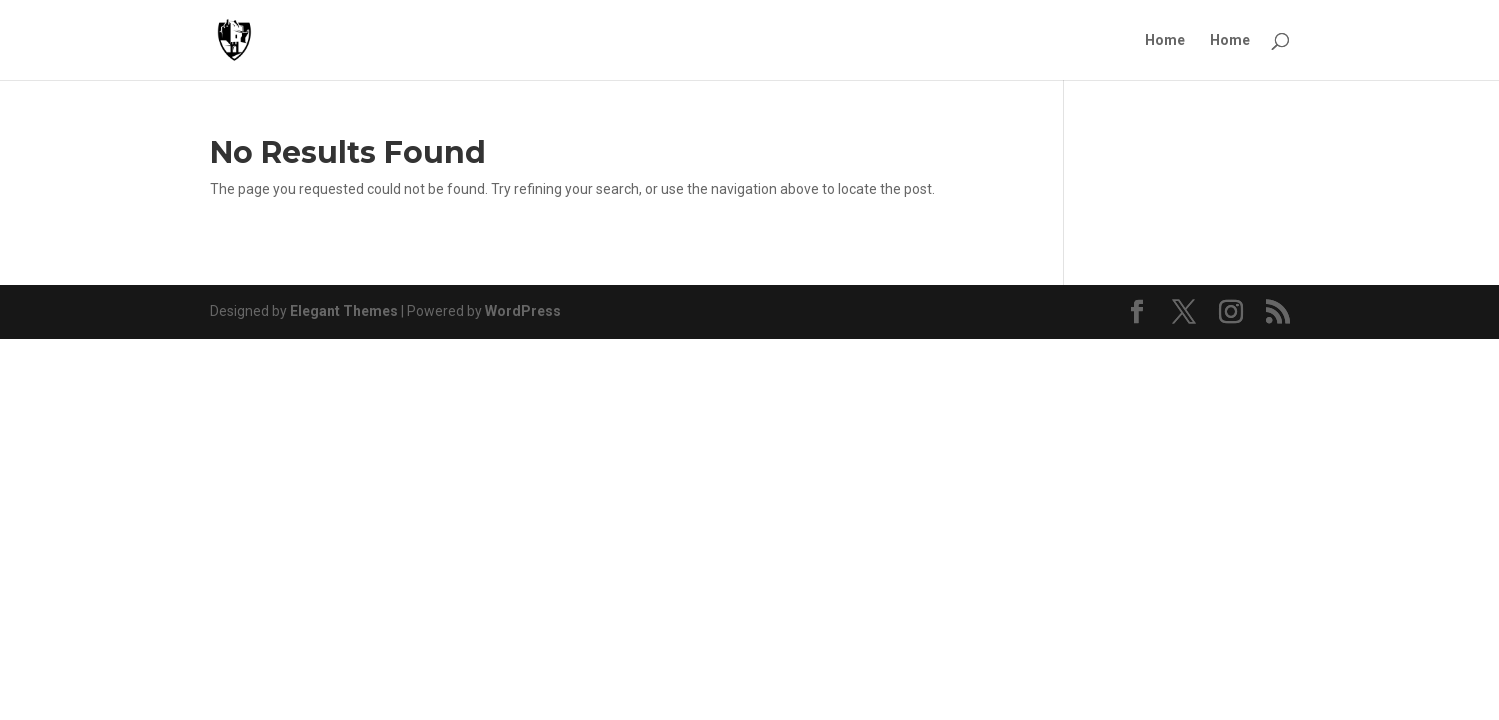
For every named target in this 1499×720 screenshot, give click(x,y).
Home (1165, 40)
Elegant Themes (344, 311)
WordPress (523, 311)
